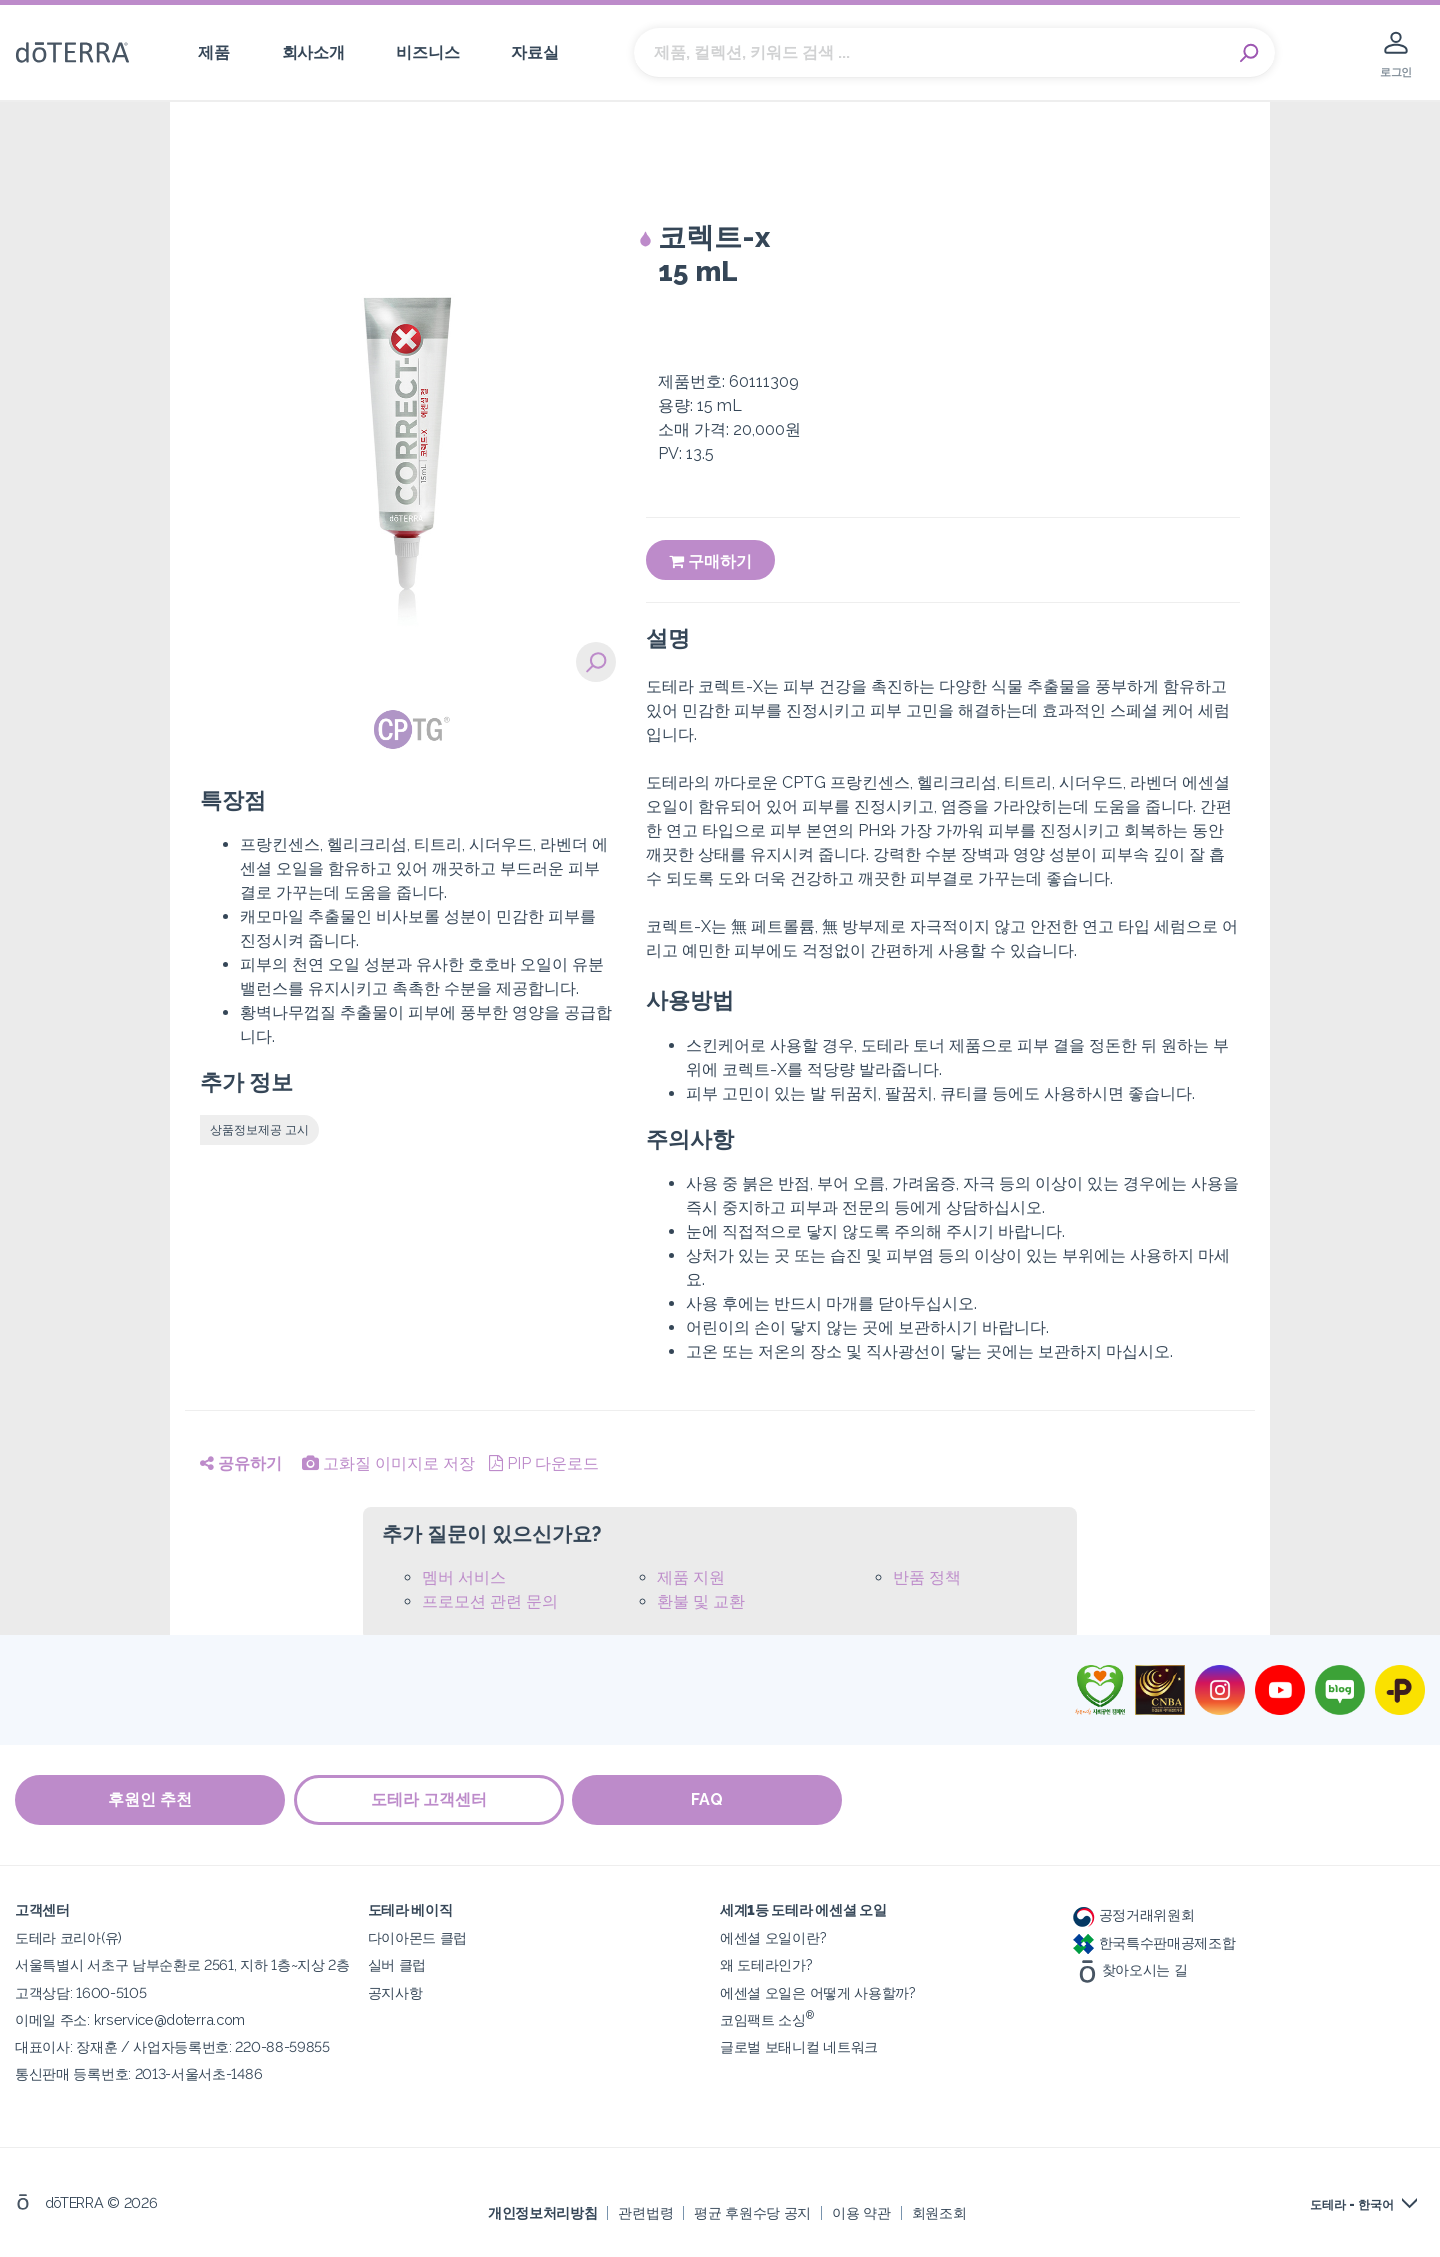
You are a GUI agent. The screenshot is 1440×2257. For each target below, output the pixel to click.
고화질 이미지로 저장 (388, 1463)
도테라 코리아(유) (68, 1937)
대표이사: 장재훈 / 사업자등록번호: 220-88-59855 (172, 2045)
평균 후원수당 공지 (752, 2211)
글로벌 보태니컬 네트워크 (799, 2045)
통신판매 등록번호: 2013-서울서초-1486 (138, 2072)
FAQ (710, 1799)
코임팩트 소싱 (767, 2018)
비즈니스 (427, 52)
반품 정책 (927, 1577)
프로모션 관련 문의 (490, 1601)
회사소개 (313, 52)
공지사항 (395, 1991)
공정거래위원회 (1134, 1914)
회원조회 (939, 2211)
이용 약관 (861, 2211)
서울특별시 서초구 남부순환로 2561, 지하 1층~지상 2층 (182, 1964)
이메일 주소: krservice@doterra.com (130, 2018)
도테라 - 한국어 (1352, 2204)
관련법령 (645, 2211)
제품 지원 (691, 1577)
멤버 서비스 (464, 1577)
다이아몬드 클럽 (418, 1937)
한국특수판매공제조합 (1154, 1941)
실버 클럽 (397, 1964)
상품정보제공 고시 (259, 1130)
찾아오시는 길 (1130, 1968)
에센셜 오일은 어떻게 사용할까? (818, 1991)
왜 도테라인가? (766, 1964)
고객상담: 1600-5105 (80, 1991)
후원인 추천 (150, 1799)
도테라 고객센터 (430, 1799)
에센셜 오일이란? (773, 1937)
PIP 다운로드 (544, 1463)
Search (1250, 53)
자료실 (534, 52)
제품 (213, 52)
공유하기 (241, 1463)
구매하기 (710, 561)
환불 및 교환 (701, 1601)
